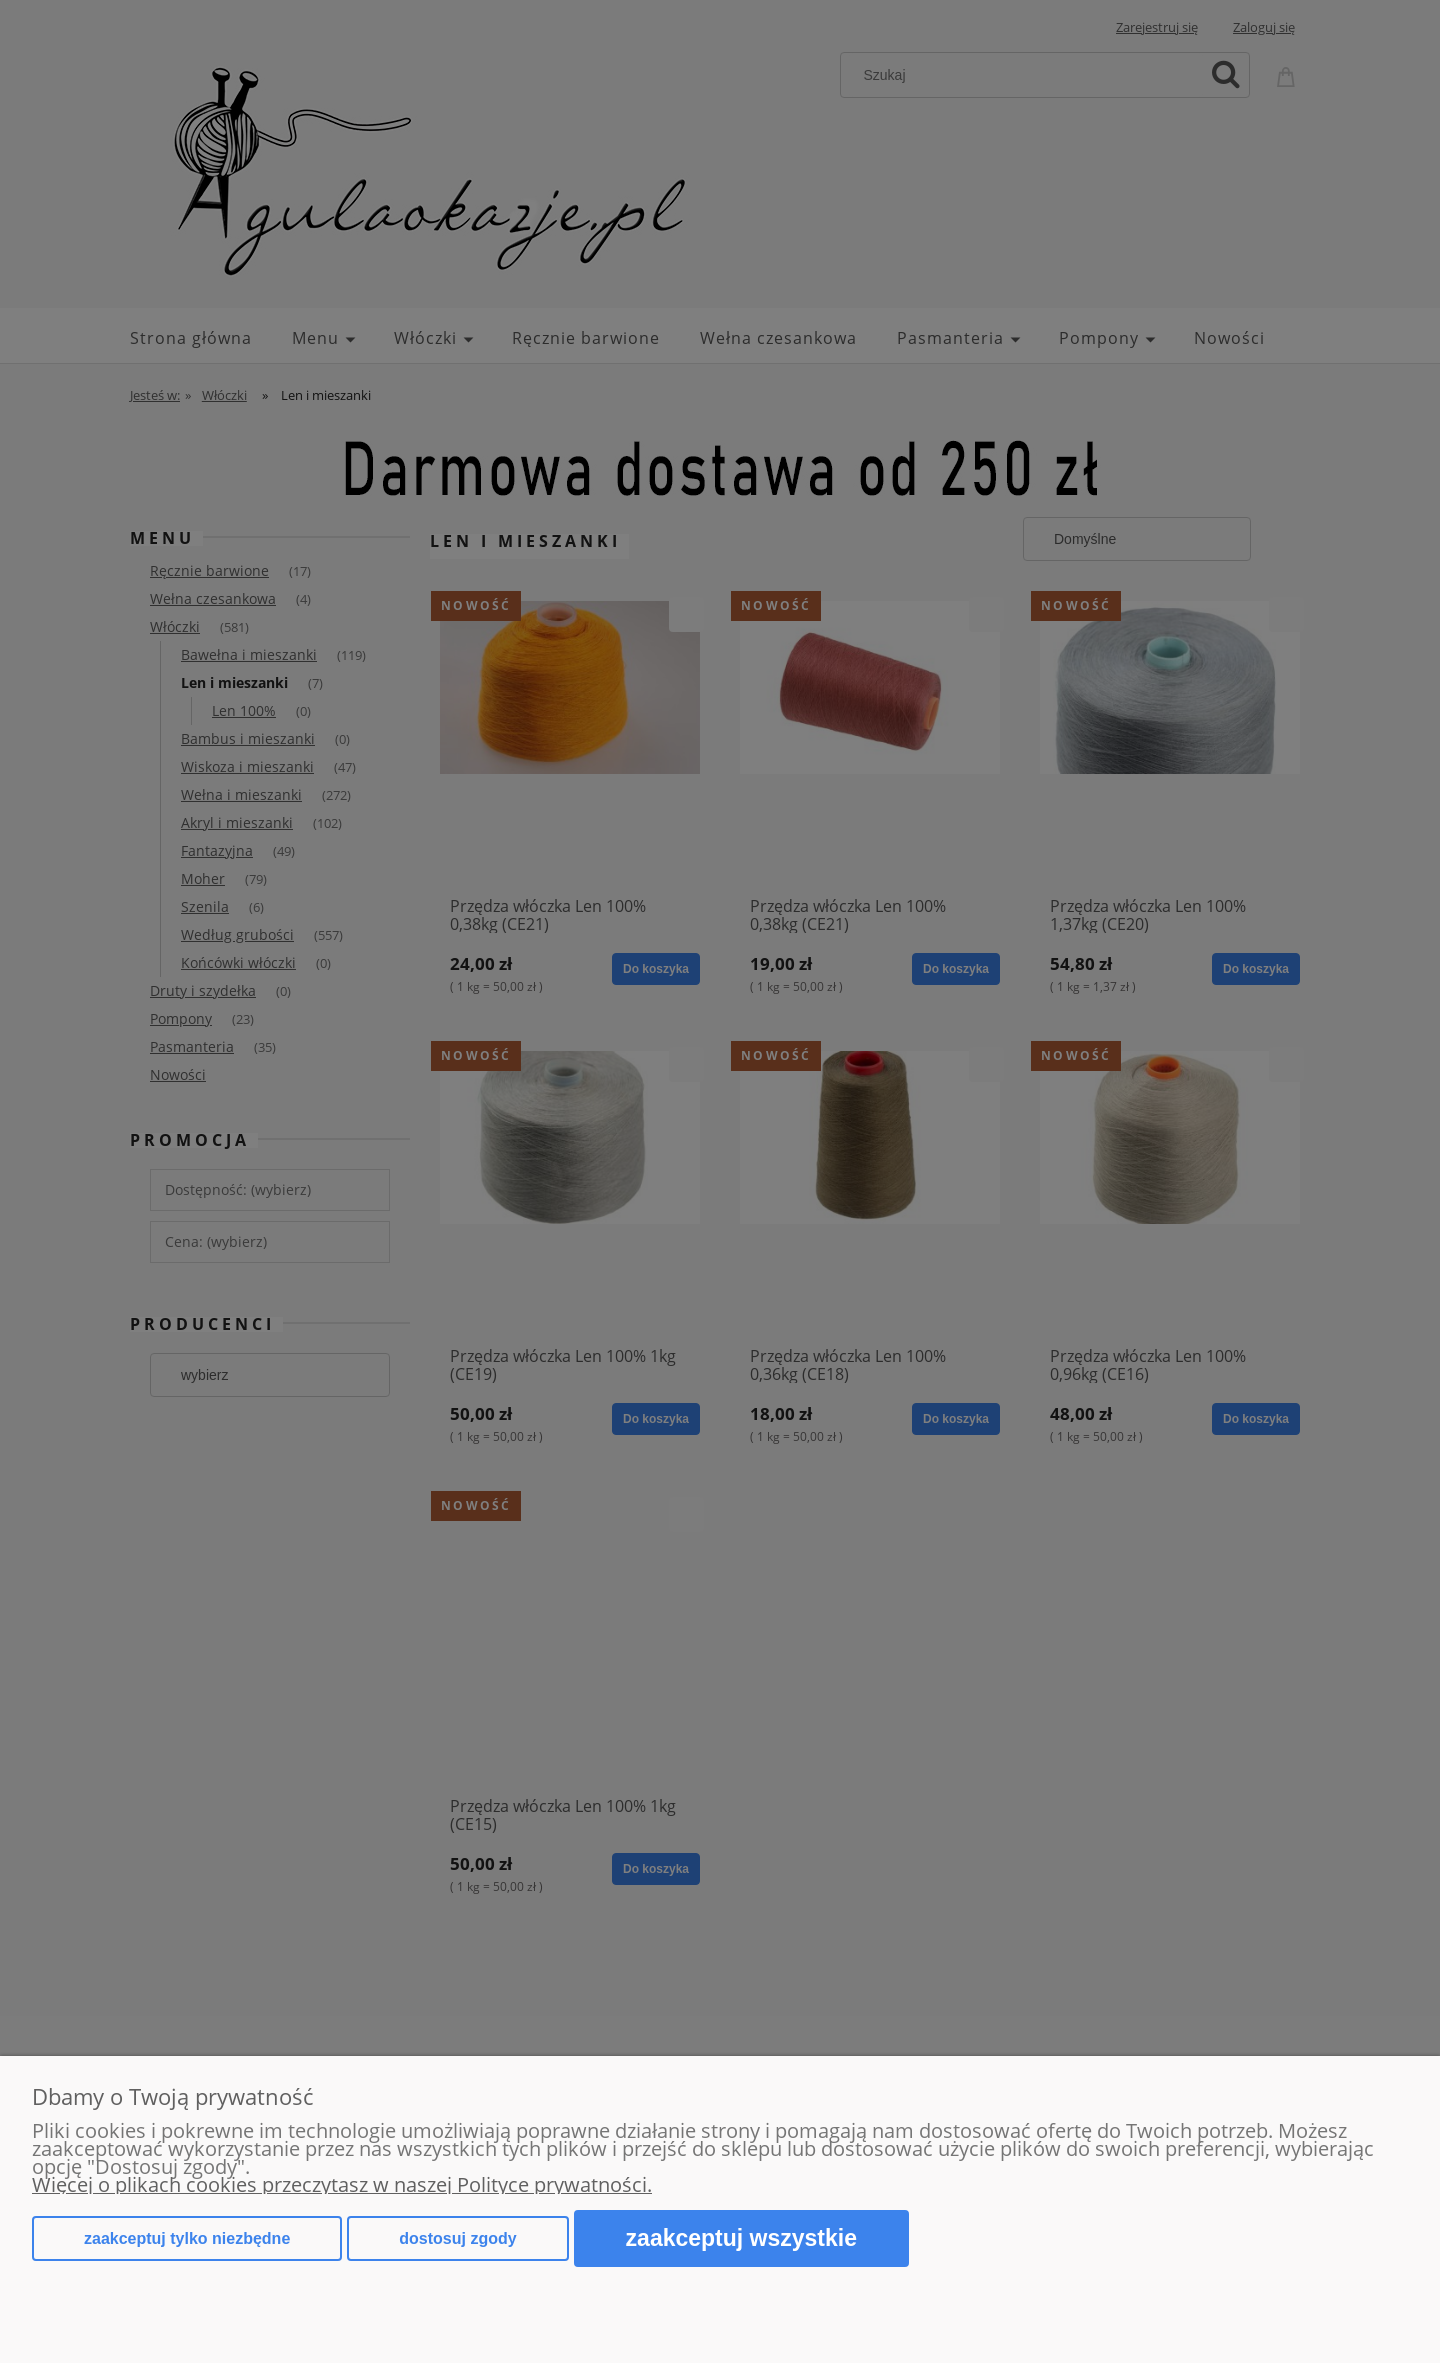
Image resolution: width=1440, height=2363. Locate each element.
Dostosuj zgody (457, 2238)
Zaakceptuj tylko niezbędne (187, 2238)
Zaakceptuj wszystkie (741, 2238)
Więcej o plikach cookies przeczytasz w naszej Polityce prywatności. (342, 2184)
